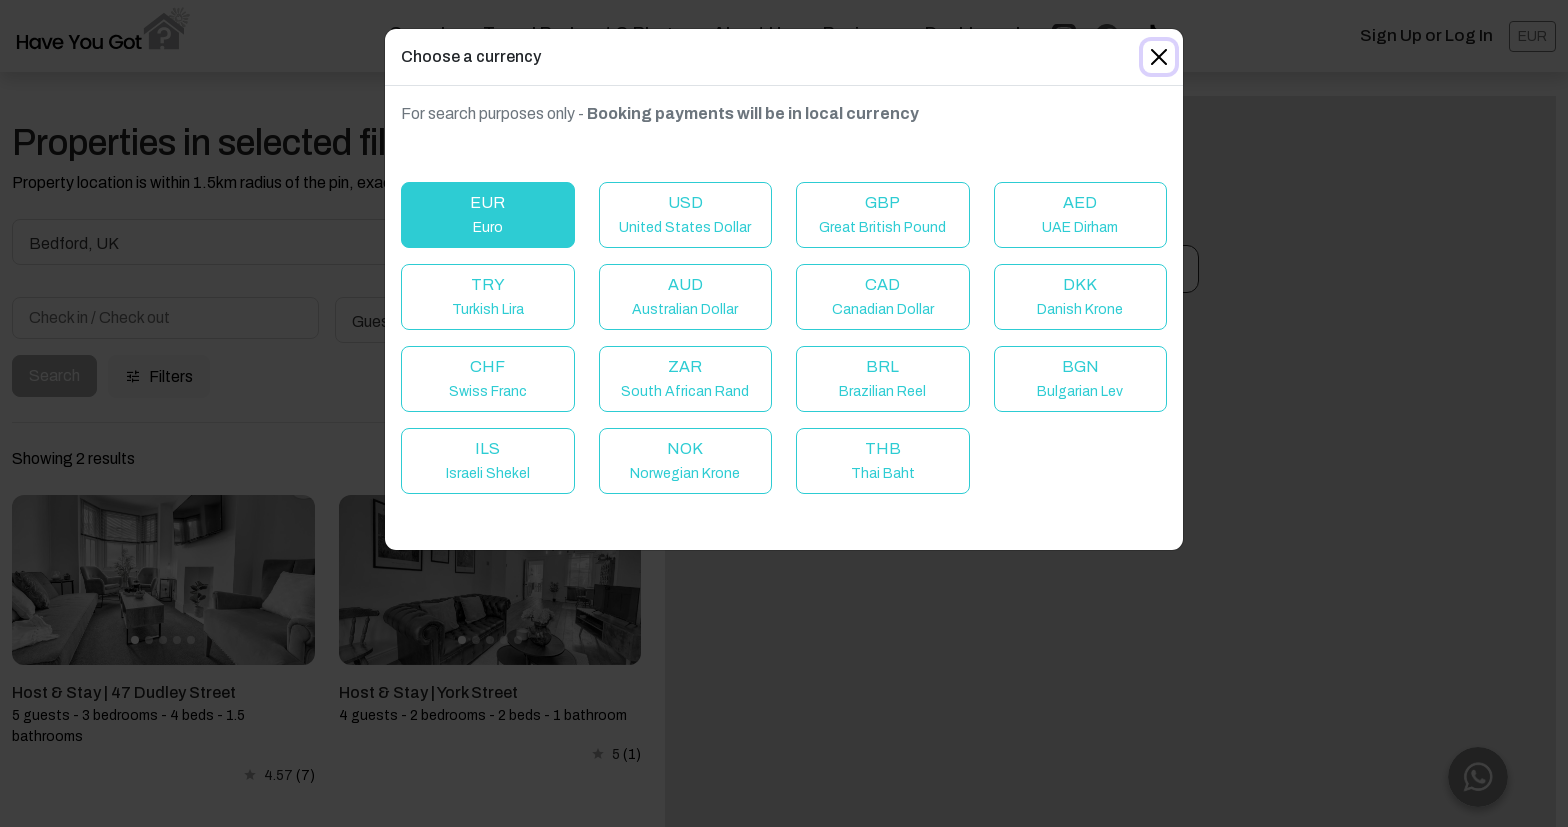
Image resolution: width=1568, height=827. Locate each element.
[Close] (1159, 57)
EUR (487, 214)
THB (883, 460)
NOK (685, 460)
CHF (488, 378)
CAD (883, 296)
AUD (685, 296)
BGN (1080, 378)
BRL (882, 378)
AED (1080, 214)
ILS (488, 460)
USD (685, 214)
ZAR (685, 378)
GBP (882, 214)
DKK (1080, 296)
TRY (488, 296)
